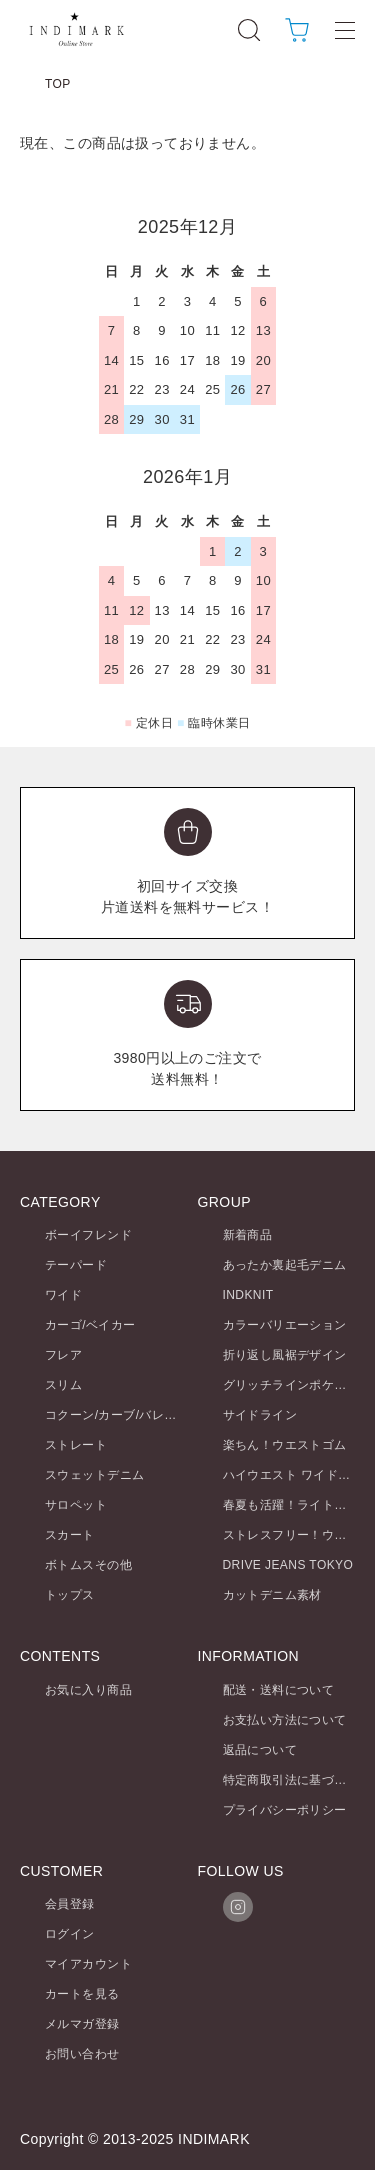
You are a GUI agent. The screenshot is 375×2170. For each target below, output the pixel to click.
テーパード (76, 1265)
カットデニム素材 (272, 1595)
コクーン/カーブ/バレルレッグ (129, 1415)
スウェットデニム (94, 1475)
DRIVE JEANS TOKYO (288, 1565)
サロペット (76, 1505)
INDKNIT (248, 1295)
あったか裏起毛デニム (285, 1265)
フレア (63, 1355)
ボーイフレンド (88, 1235)
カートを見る (82, 1994)
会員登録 (70, 1904)
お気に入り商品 (88, 1690)
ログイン (70, 1934)
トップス (70, 1595)
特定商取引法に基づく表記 (297, 1780)
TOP (58, 84)
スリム (63, 1385)
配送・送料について (279, 1690)
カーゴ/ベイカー (90, 1325)
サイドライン (260, 1415)
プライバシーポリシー (285, 1810)
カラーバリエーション (285, 1325)
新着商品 (248, 1235)
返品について (260, 1750)
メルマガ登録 (82, 2024)
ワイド (63, 1295)
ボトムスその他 (88, 1565)
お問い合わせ (82, 2054)
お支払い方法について (285, 1720)
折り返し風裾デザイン (285, 1355)
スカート (70, 1535)
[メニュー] (345, 30)
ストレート (76, 1445)
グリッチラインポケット (291, 1385)
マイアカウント (88, 1964)
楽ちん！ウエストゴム (285, 1445)
